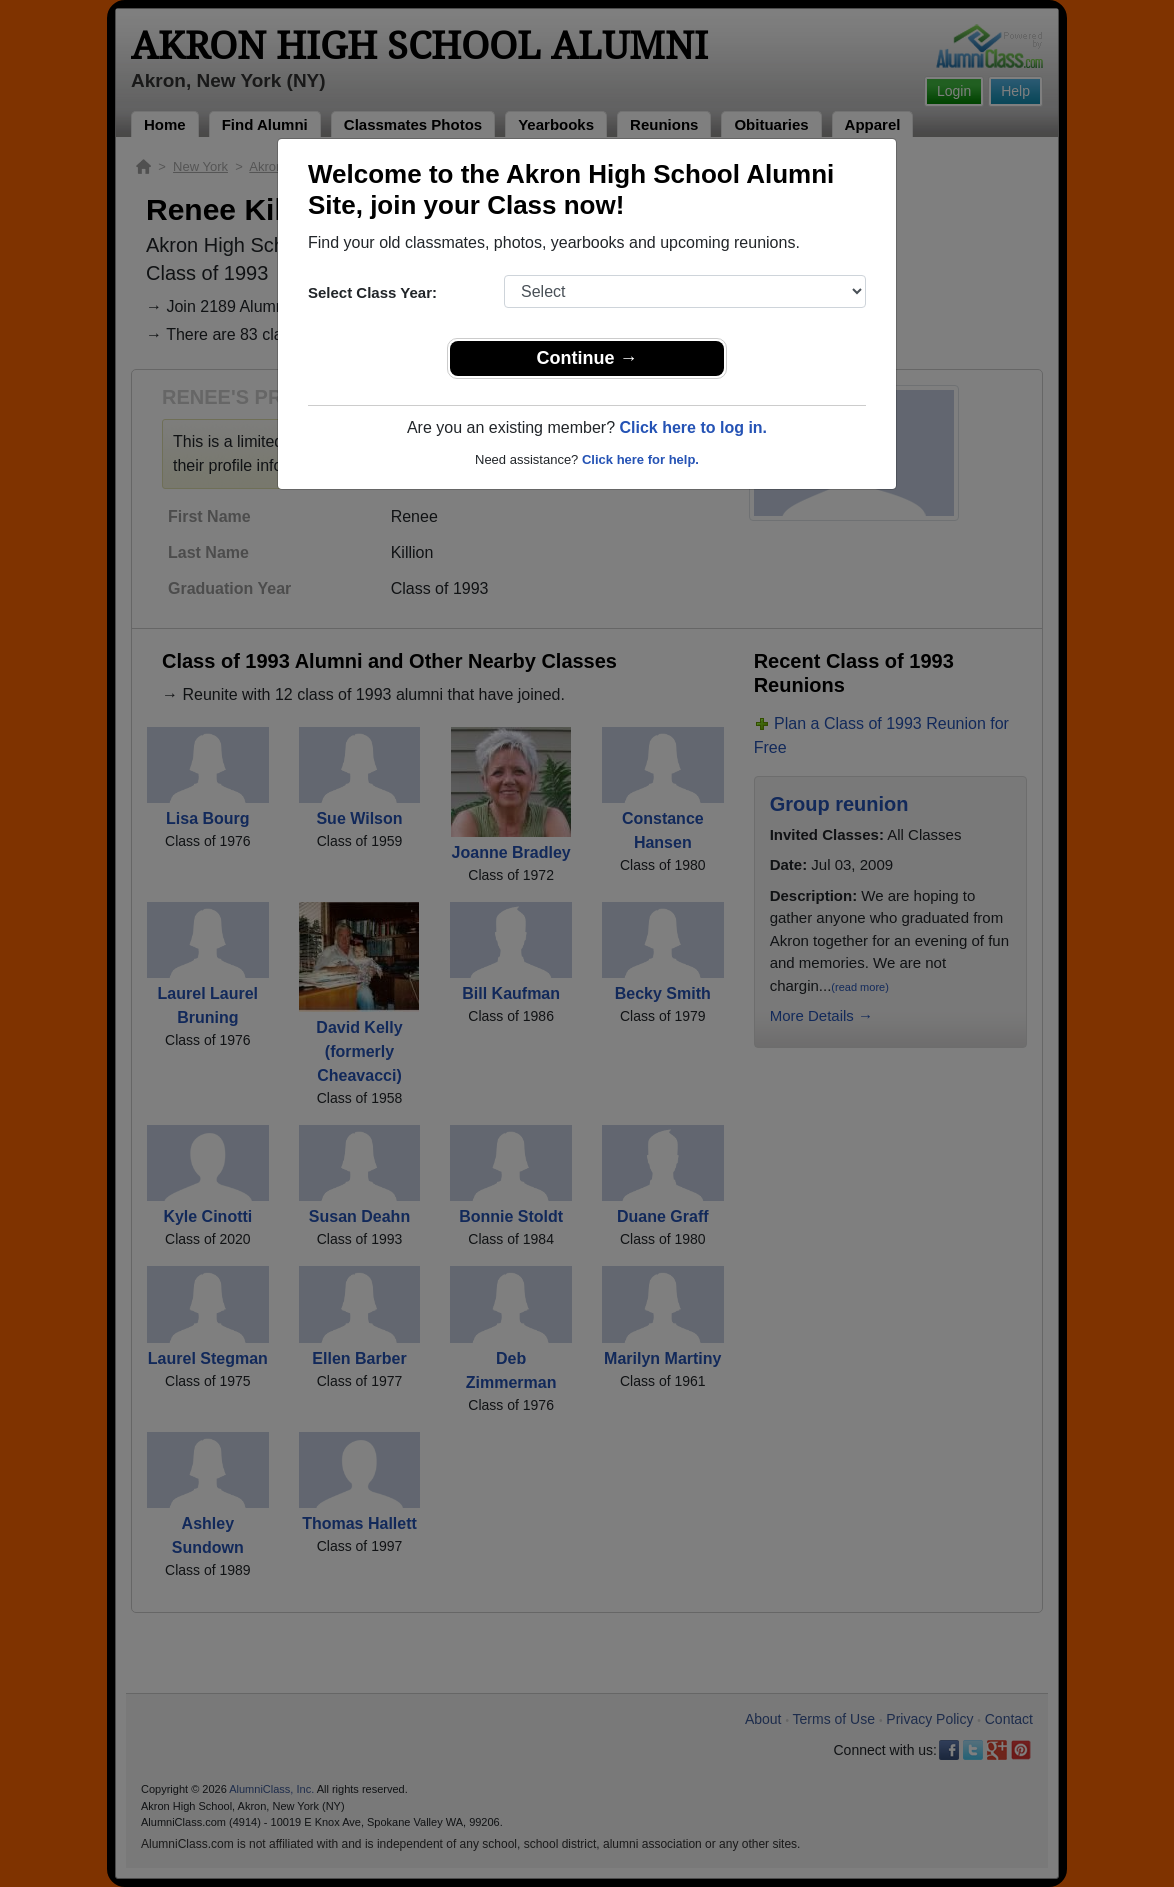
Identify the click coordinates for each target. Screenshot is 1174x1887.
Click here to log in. (693, 427)
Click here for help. (640, 459)
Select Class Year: (372, 292)
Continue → (587, 358)
